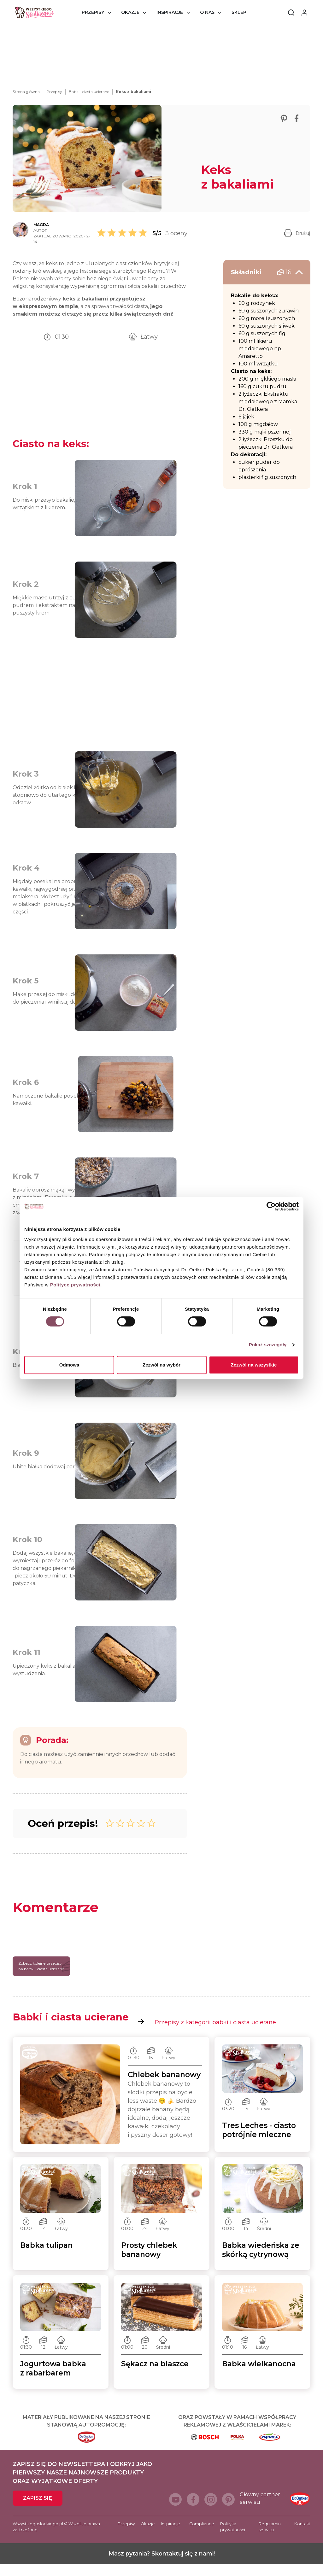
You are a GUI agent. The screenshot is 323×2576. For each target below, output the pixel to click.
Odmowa (69, 1364)
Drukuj (297, 233)
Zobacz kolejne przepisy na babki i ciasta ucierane (44, 1977)
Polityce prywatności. (76, 1284)
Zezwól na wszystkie (254, 1364)
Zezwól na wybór (161, 1364)
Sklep (239, 12)
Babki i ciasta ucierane (89, 91)
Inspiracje (169, 12)
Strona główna (26, 91)
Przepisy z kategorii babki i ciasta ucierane (207, 2034)
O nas (207, 12)
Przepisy (93, 12)
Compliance (201, 2535)
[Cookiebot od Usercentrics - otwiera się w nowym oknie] (271, 1206)
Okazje (130, 12)
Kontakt (302, 2535)
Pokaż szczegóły (268, 1344)
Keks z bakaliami (133, 91)
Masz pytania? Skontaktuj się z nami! (162, 2565)
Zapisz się (37, 2510)
